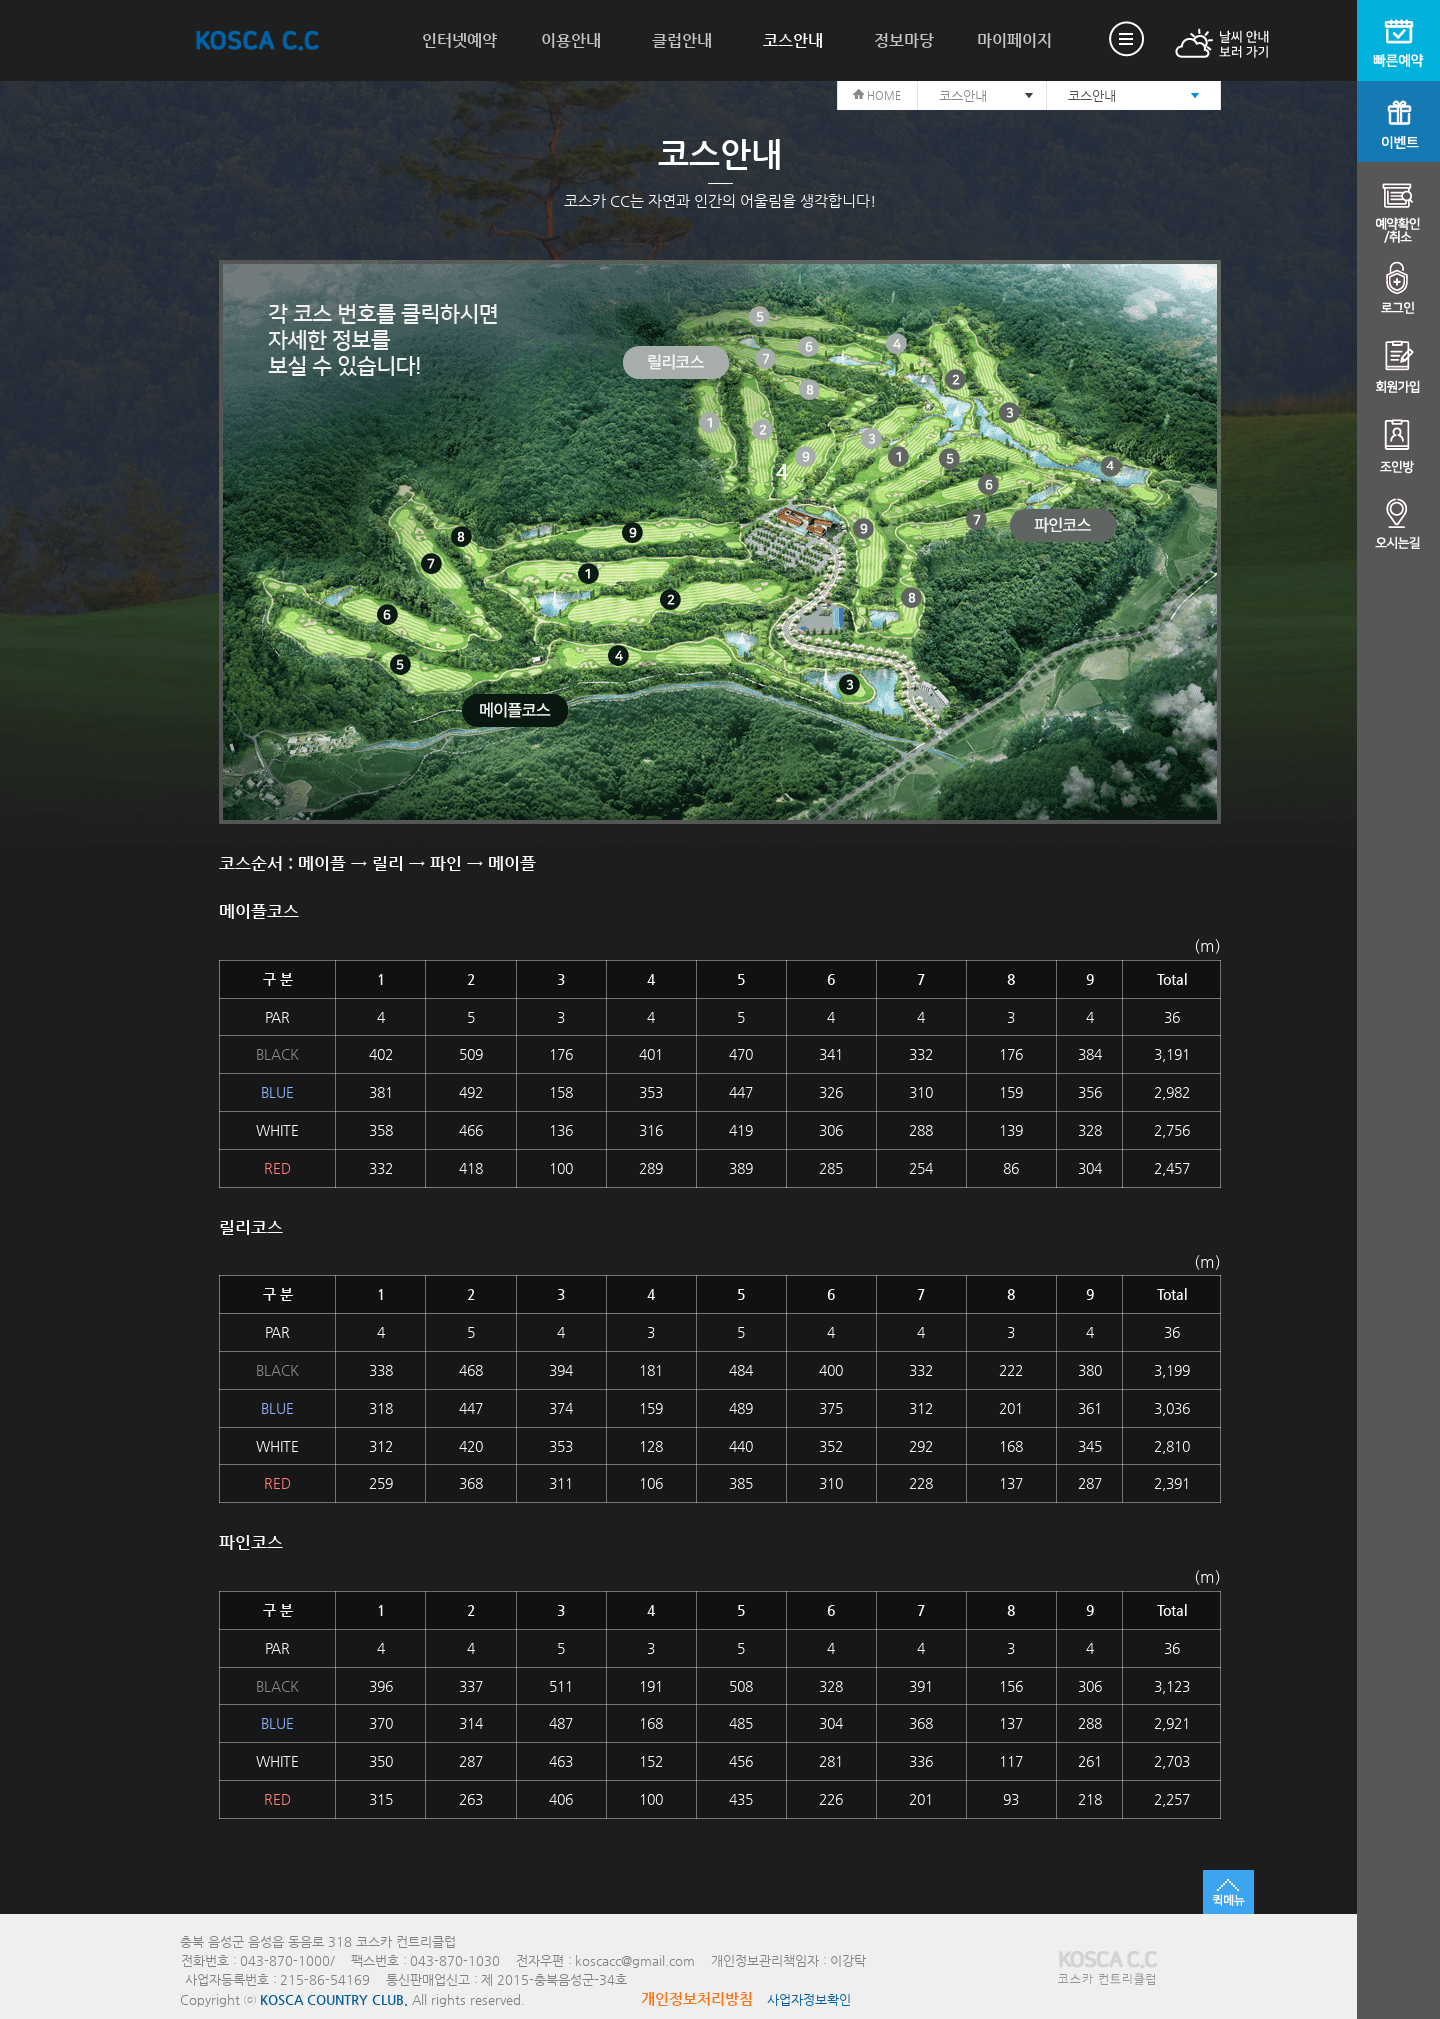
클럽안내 (682, 40)
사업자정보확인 (809, 1999)
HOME (877, 95)
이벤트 (1398, 121)
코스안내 (793, 40)
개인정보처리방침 (697, 1998)
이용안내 (571, 40)
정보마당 (904, 40)
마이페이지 (1014, 40)
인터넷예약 (459, 40)
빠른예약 (1398, 40)
